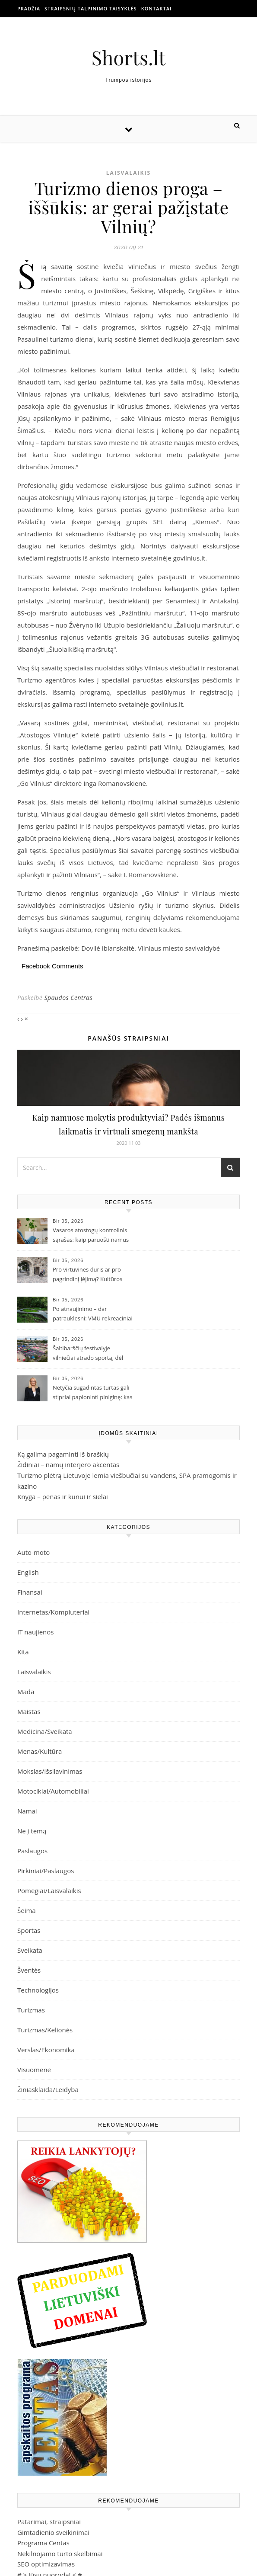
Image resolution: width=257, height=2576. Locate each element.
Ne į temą (31, 1830)
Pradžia (28, 8)
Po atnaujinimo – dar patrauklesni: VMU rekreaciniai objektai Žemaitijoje (93, 1314)
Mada (25, 1691)
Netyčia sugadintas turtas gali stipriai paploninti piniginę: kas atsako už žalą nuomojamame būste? (92, 1393)
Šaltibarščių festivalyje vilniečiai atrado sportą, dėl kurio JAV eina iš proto (88, 1353)
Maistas (29, 1711)
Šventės (29, 1970)
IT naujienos (35, 1632)
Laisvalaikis (128, 172)
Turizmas (31, 2010)
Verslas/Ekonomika (46, 2049)
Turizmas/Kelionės (45, 2029)
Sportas (28, 1930)
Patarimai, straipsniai (49, 2521)
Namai (27, 1811)
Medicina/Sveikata (44, 1731)
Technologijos (38, 1990)
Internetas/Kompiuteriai (53, 1612)
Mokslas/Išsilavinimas (49, 1771)
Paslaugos (32, 1850)
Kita (23, 1651)
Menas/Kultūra (39, 1751)
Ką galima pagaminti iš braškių (63, 1454)
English (28, 1572)
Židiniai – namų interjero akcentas (68, 1464)
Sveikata (29, 1950)
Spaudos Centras (68, 997)
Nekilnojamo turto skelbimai (59, 2553)
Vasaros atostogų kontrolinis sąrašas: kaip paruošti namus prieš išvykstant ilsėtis (91, 1235)
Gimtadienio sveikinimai (53, 2532)
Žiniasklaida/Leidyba (48, 2089)
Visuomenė (34, 2069)
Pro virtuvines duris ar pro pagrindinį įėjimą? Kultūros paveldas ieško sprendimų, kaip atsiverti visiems (87, 1275)
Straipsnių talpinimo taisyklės (90, 8)
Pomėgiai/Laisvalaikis (49, 1890)
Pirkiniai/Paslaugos (45, 1870)
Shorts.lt (129, 57)
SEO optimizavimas (46, 2564)
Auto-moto (33, 1552)
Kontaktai (156, 8)
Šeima (26, 1910)
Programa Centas (43, 2542)
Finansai (29, 1592)
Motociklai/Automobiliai (53, 1791)
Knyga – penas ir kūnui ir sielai (62, 1496)
